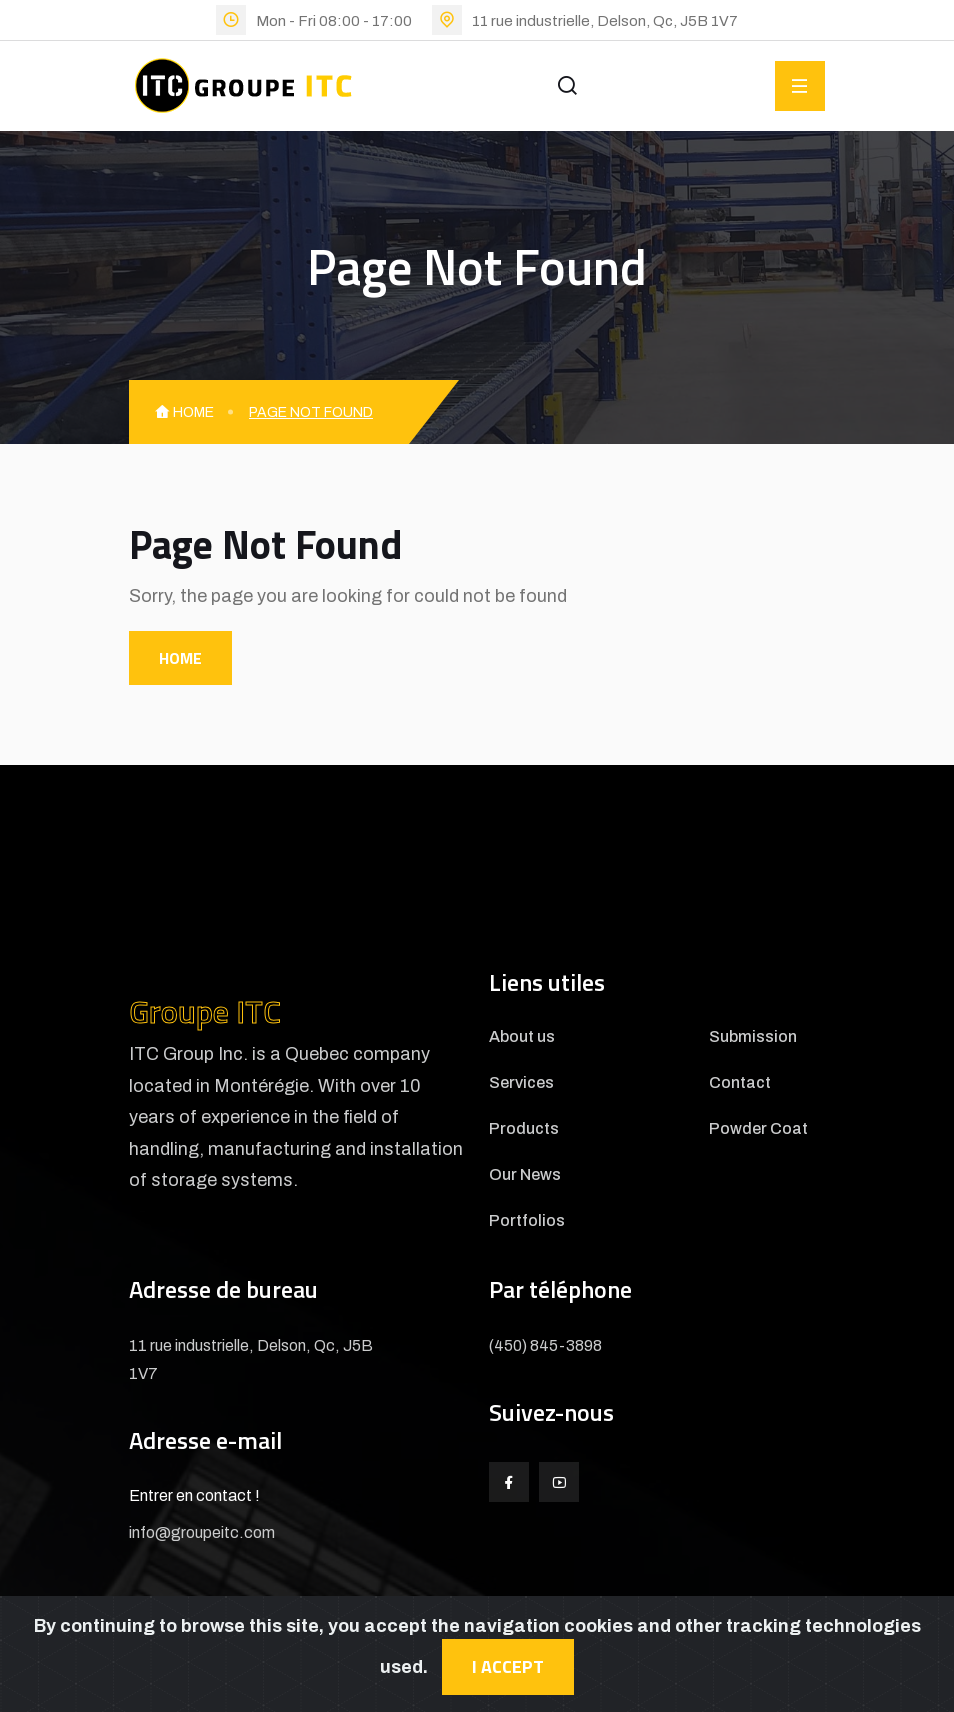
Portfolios (527, 1221)
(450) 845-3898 (545, 1345)
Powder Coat (758, 1129)
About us (522, 1037)
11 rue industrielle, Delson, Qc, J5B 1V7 (605, 21)
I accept (508, 1666)
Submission (753, 1037)
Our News (525, 1175)
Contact (740, 1083)
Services (521, 1083)
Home (184, 412)
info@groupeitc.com (202, 1532)
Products (524, 1129)
